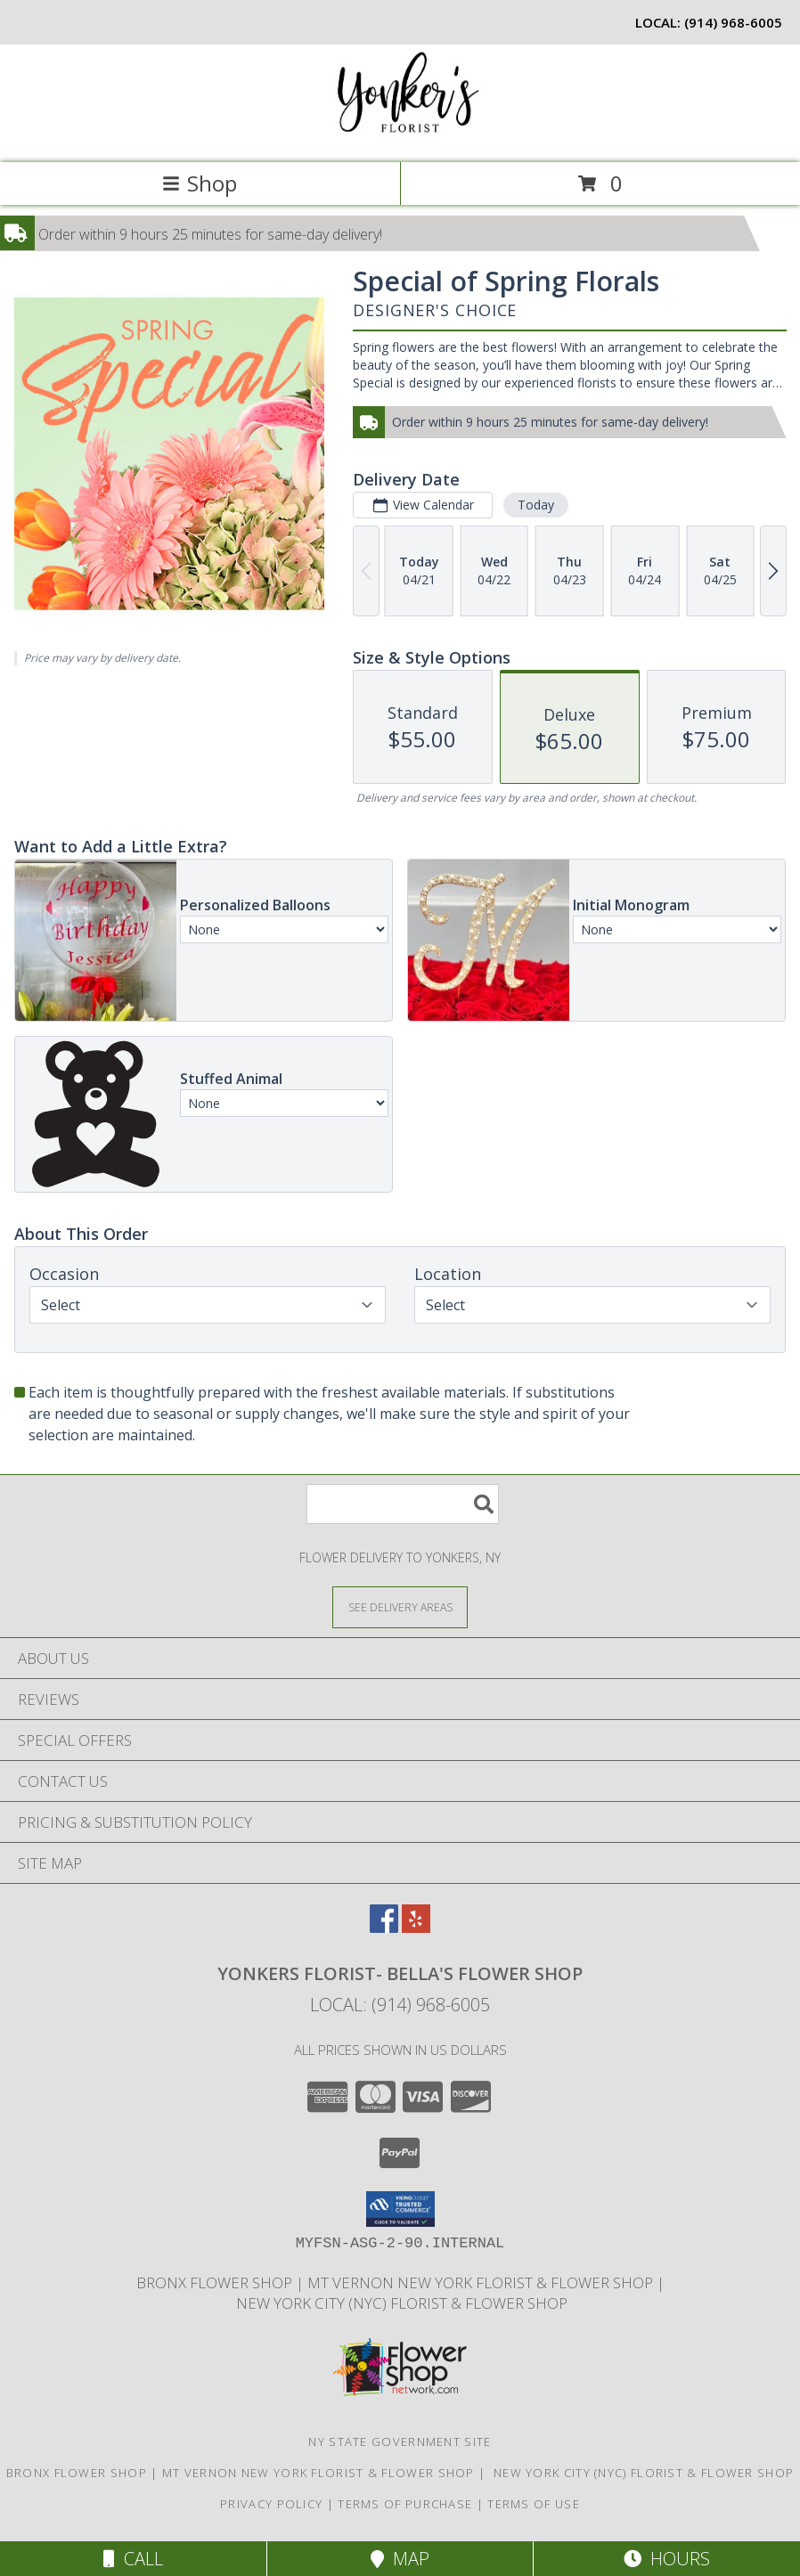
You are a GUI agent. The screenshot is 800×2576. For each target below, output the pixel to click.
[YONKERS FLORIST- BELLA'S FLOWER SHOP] (400, 136)
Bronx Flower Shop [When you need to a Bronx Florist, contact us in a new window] (216, 2282)
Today (536, 504)
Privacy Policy (271, 2504)
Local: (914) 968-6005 (400, 2005)
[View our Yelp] (416, 1927)
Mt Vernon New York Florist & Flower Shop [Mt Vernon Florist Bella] (482, 2282)
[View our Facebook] (384, 1927)
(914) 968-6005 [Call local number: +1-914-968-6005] (733, 22)
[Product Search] (402, 1504)
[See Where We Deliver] (400, 1606)
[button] (400, 2209)
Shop (199, 183)
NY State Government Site (399, 2441)
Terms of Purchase (405, 2504)
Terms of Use (533, 2504)
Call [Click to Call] (133, 2559)
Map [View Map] (400, 2559)
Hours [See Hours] (667, 2559)
